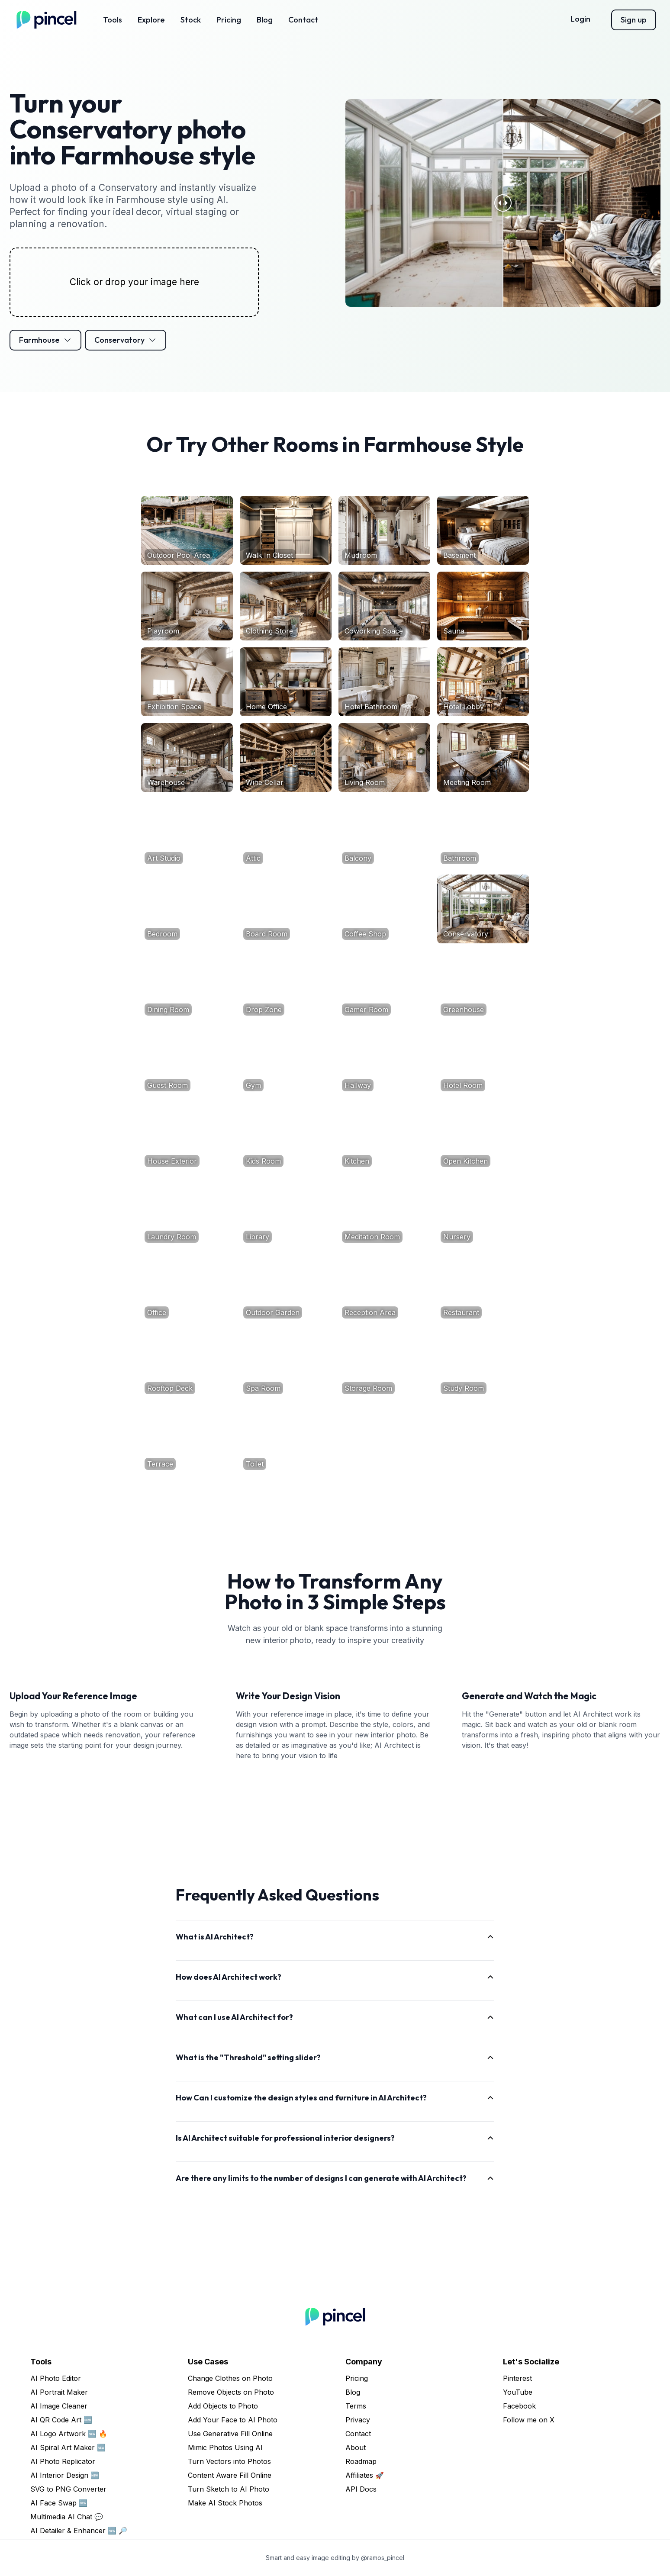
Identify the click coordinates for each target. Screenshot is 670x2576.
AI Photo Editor (55, 2378)
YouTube (517, 2392)
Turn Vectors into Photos (229, 2461)
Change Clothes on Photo (230, 2378)
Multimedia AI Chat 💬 (66, 2516)
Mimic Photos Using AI (225, 2447)
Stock (190, 20)
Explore (151, 20)
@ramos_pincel (382, 2557)
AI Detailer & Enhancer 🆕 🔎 (78, 2530)
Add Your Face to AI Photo (232, 2419)
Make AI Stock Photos (225, 2503)
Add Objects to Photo (223, 2406)
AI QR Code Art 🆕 (61, 2419)
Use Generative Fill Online (230, 2433)
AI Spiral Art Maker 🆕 (68, 2447)
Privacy (357, 2419)
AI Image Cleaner (58, 2406)
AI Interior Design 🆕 (64, 2475)
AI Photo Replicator (62, 2461)
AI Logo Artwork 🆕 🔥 (68, 2433)
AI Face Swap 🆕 (58, 2503)
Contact (303, 20)
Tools (112, 20)
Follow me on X (528, 2419)
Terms (355, 2406)
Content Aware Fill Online (229, 2475)
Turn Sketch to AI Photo (228, 2489)
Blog (265, 20)
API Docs (361, 2489)
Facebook (519, 2406)
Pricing (228, 20)
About (355, 2447)
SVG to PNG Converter (68, 2489)
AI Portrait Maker (59, 2392)
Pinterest (517, 2378)
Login (580, 19)
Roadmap (361, 2461)
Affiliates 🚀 (364, 2475)
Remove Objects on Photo (231, 2392)
